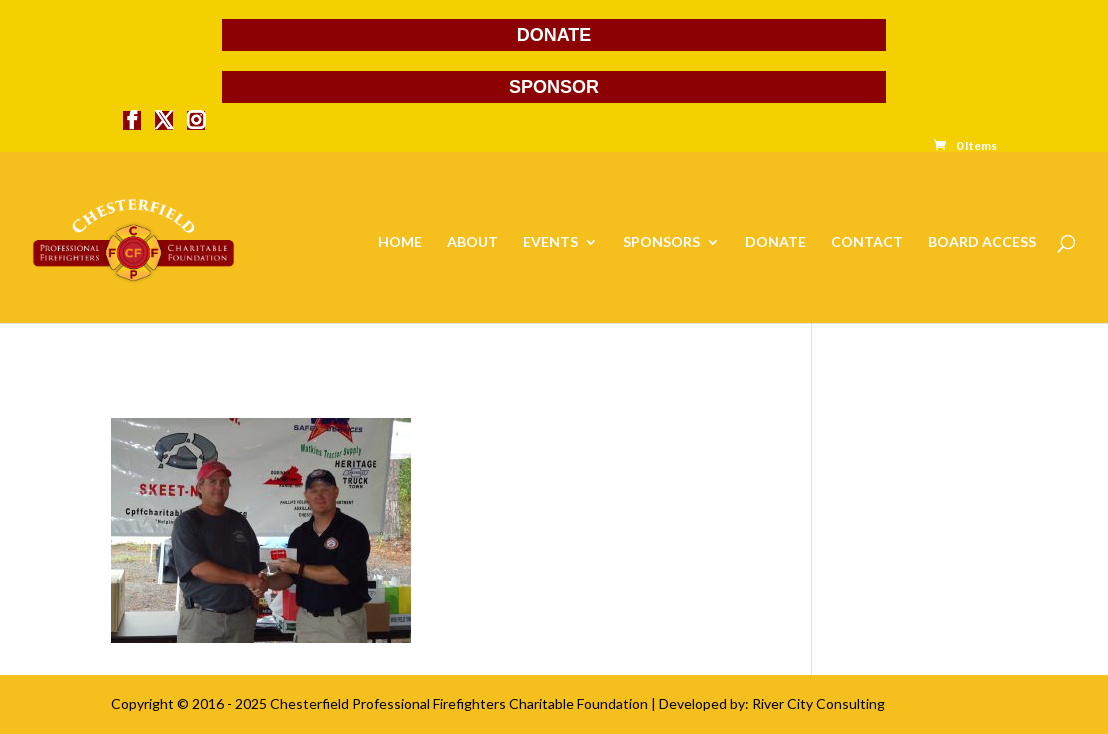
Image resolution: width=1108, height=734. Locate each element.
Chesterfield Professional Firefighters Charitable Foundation (459, 703)
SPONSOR (554, 87)
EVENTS (550, 242)
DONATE (554, 35)
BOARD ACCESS (982, 242)
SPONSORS (661, 242)
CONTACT (867, 242)
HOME (400, 242)
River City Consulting (818, 703)
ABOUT (472, 242)
